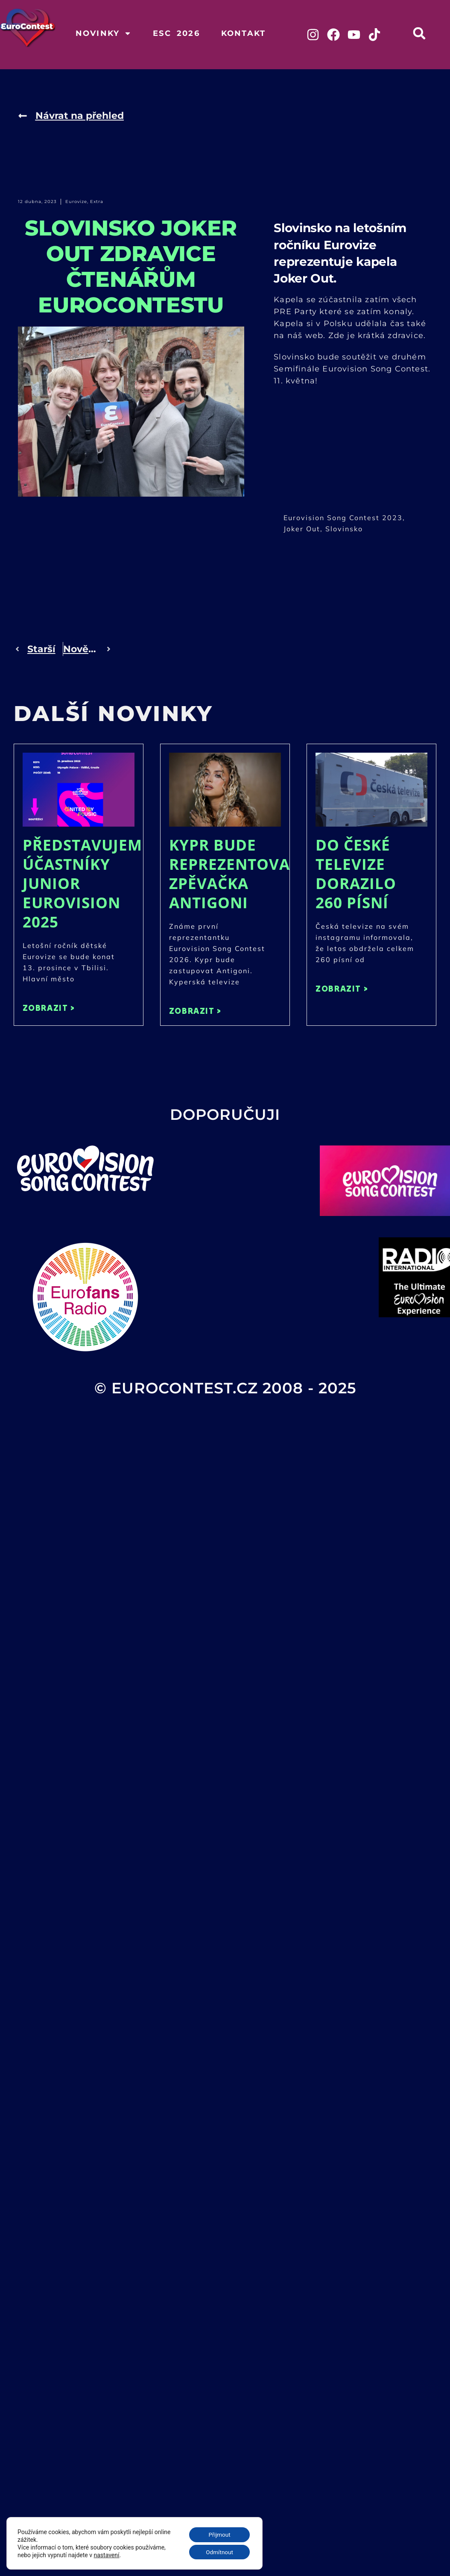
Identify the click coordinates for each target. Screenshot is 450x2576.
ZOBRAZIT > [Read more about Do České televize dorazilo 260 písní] (342, 988)
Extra (96, 201)
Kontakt (243, 33)
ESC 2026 (176, 33)
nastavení (107, 2554)
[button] (419, 33)
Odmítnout (218, 2551)
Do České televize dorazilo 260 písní (356, 874)
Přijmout (218, 2533)
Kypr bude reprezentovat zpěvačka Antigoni (234, 874)
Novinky (103, 33)
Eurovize (76, 201)
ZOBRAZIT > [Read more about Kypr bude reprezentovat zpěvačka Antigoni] (195, 1010)
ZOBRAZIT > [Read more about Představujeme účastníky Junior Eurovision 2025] (49, 1007)
